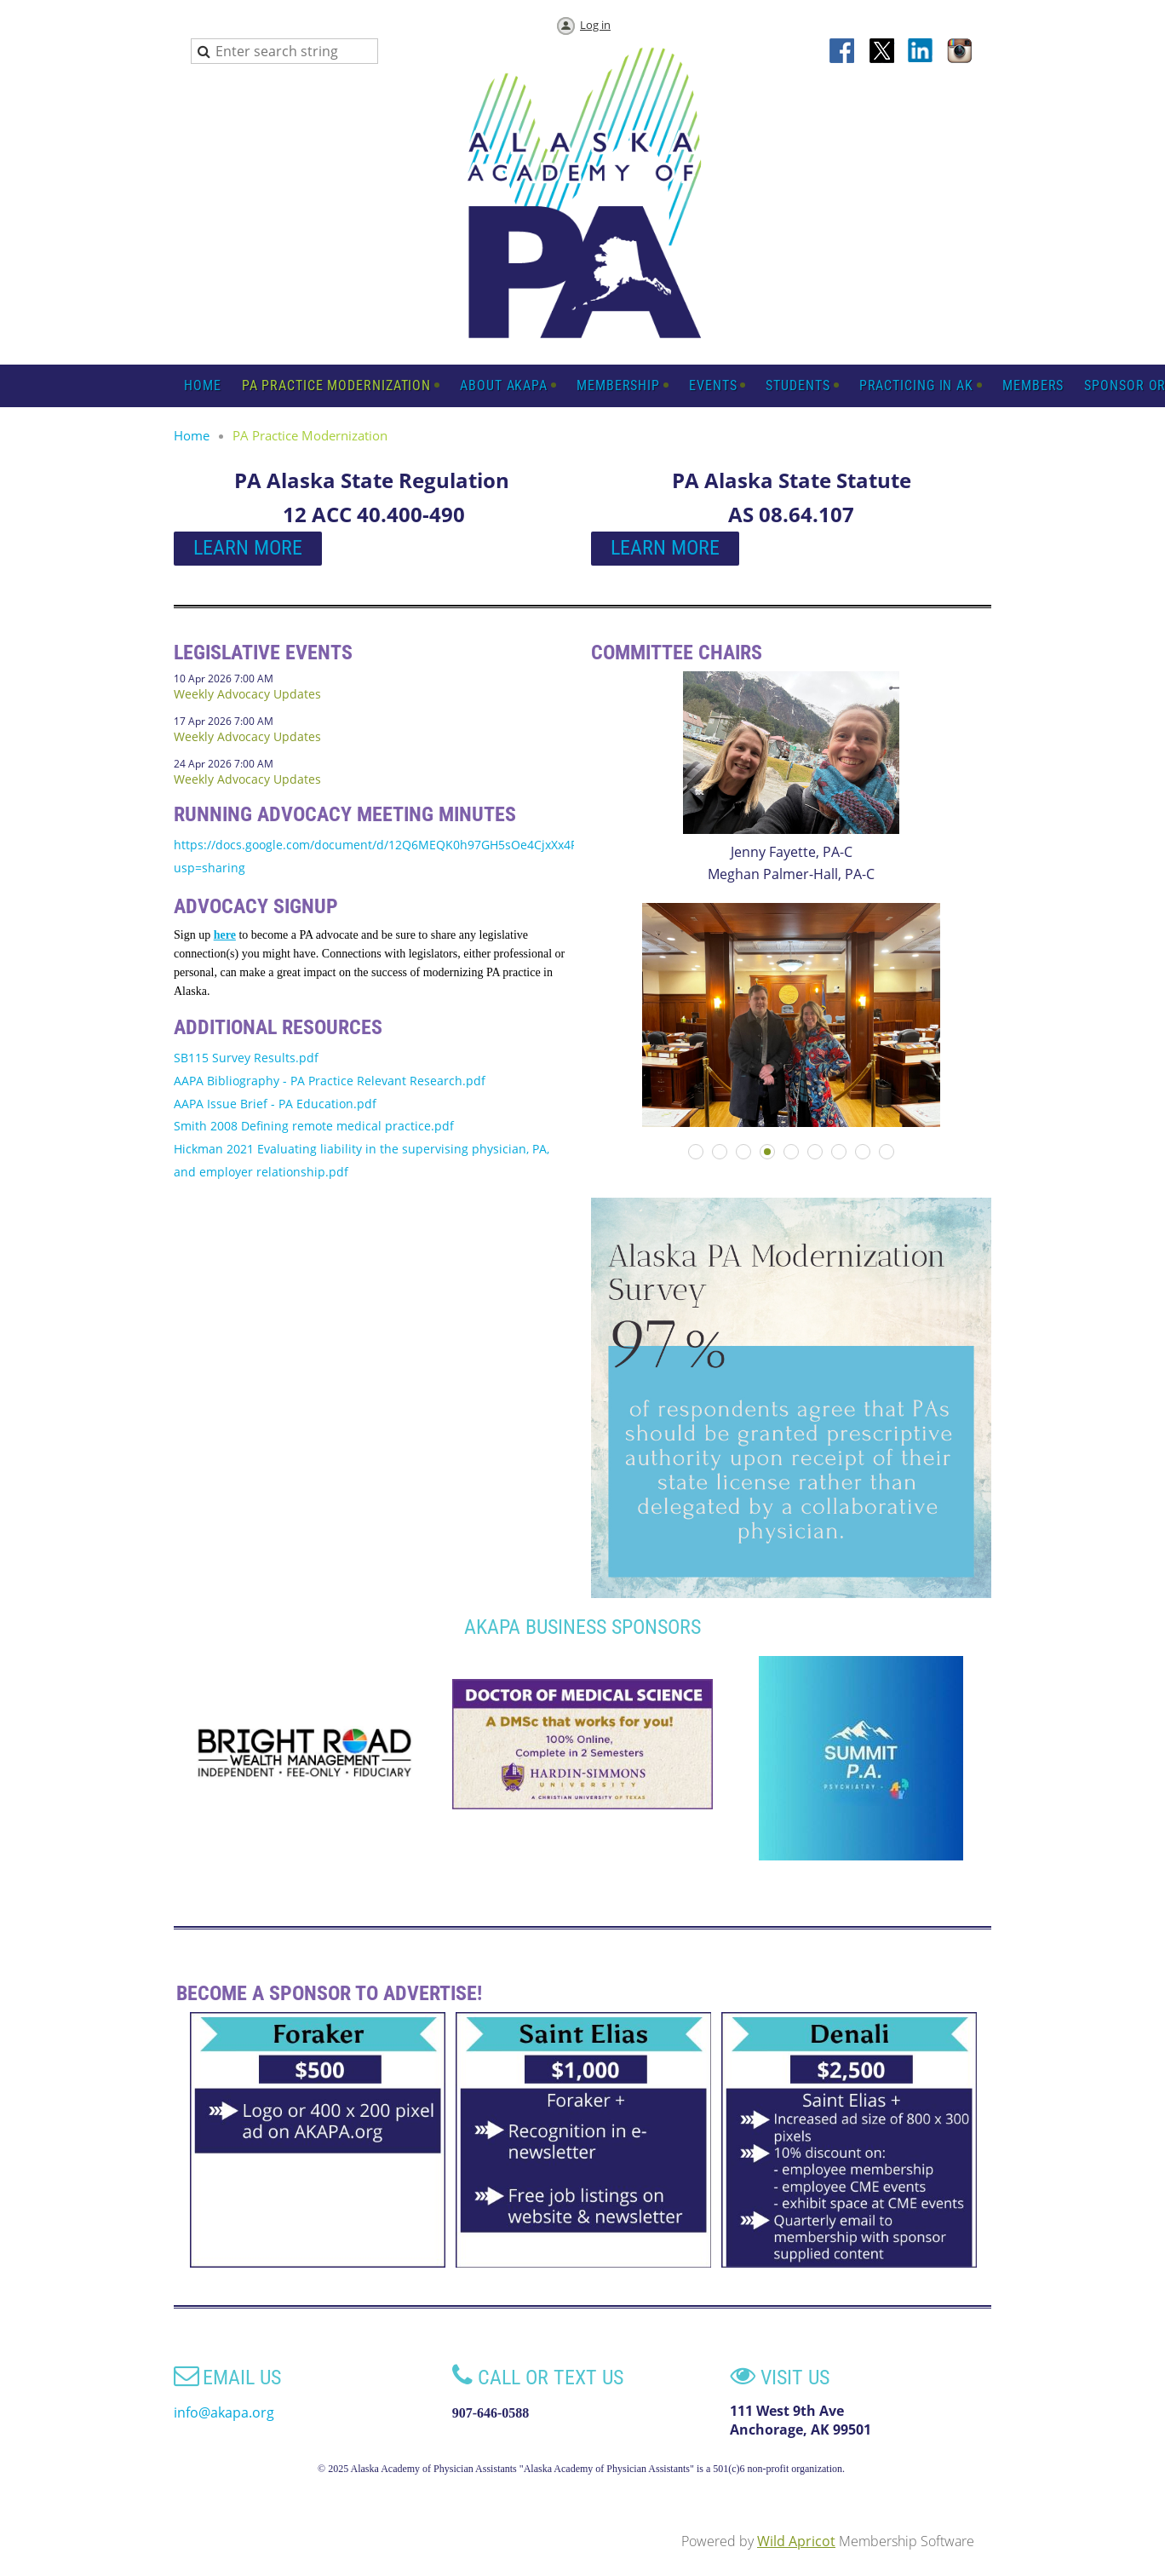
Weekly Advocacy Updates (247, 694)
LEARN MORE (247, 548)
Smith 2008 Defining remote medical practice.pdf (314, 1126)
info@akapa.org (224, 2412)
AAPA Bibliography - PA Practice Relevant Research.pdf (329, 1080)
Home (191, 435)
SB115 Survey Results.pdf (246, 1057)
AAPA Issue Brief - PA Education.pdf (275, 1103)
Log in (595, 24)
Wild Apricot (796, 2541)
